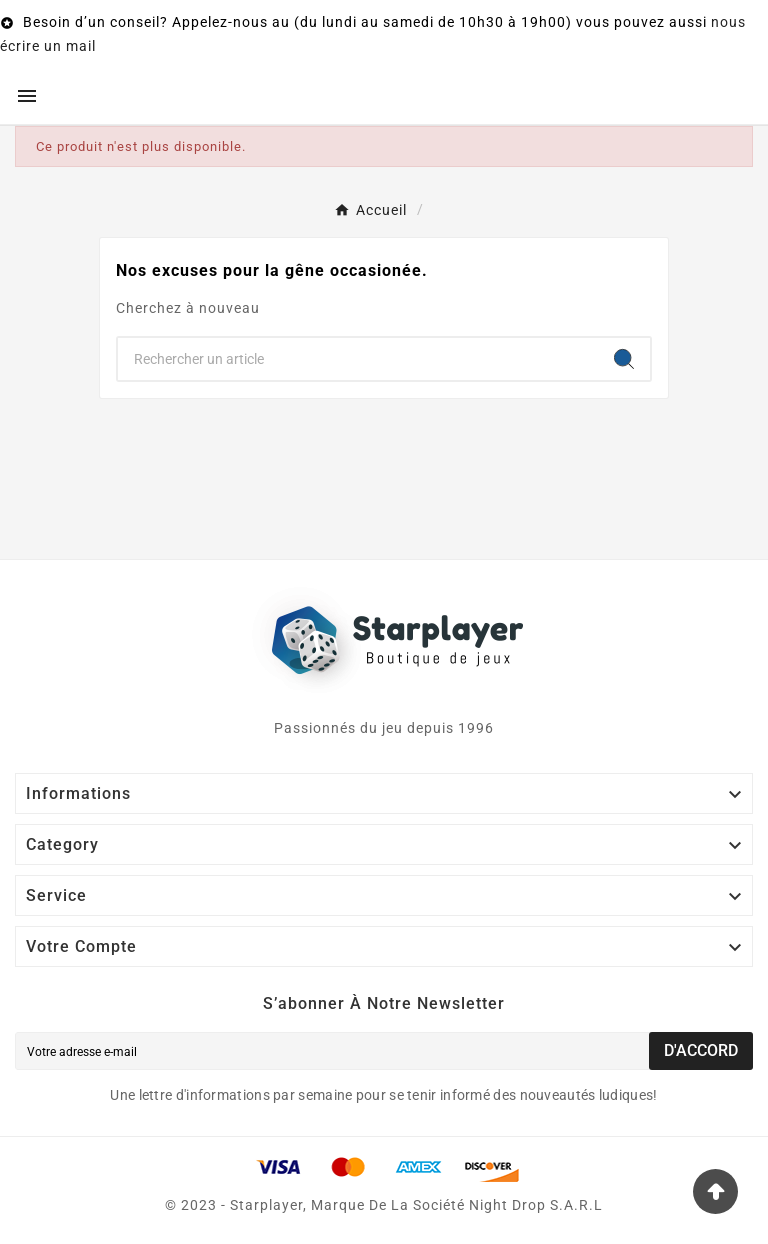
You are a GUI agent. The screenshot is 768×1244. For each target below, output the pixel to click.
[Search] (624, 359)
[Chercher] (358, 359)
